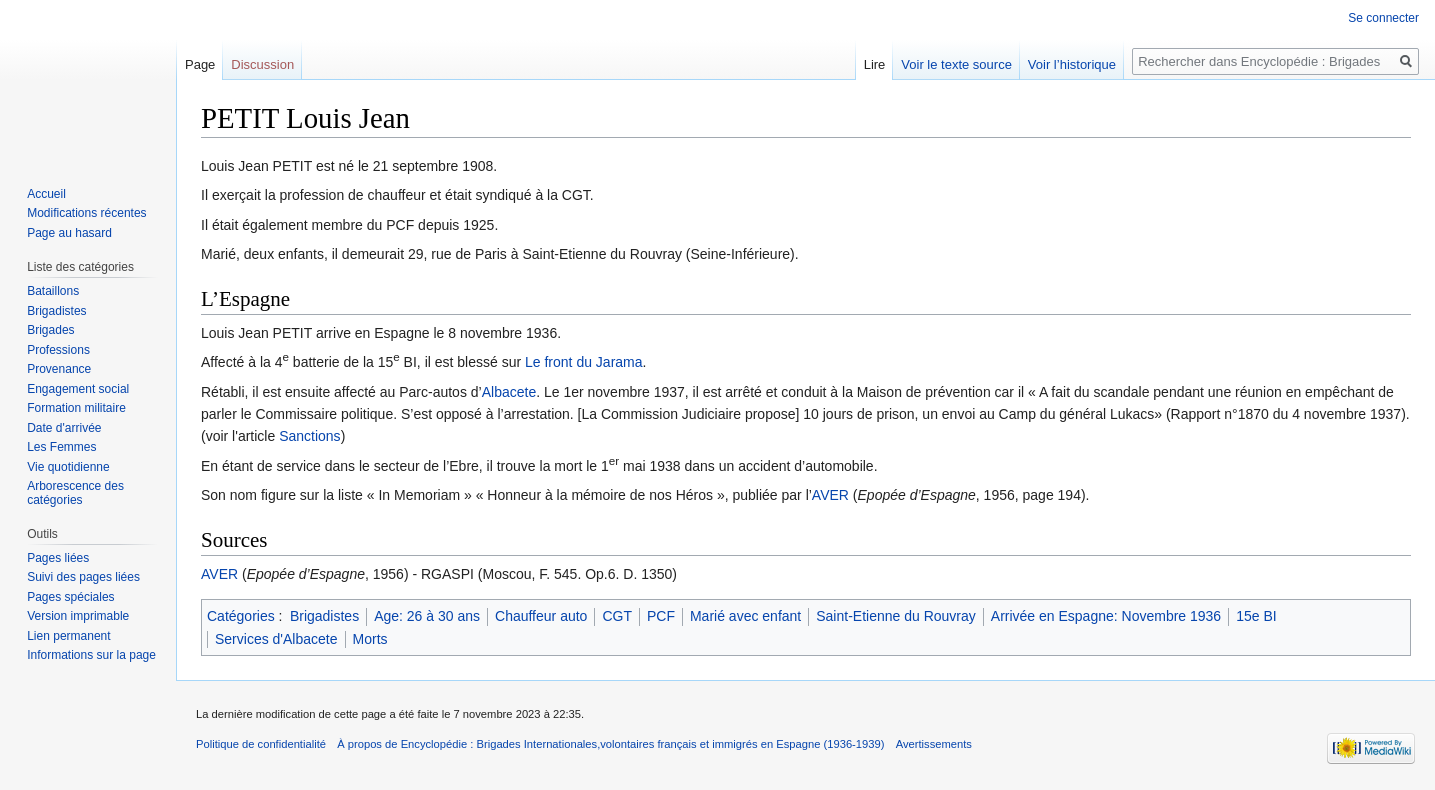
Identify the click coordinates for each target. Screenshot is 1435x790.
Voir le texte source (956, 64)
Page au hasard (69, 233)
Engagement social (78, 389)
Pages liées (58, 558)
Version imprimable (78, 616)
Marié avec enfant (745, 616)
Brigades (50, 330)
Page (200, 64)
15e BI (1256, 616)
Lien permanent (68, 636)
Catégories (241, 616)
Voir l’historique (1072, 64)
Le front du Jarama (584, 362)
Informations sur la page (91, 655)
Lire (875, 64)
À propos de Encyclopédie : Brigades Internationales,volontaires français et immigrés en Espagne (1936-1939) (610, 744)
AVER (830, 495)
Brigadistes (324, 616)
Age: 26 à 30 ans (427, 616)
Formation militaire (76, 408)
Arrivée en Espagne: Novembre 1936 (1106, 616)
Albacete (509, 392)
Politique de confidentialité (261, 744)
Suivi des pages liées (83, 577)
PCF (661, 616)
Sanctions (309, 436)
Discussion (262, 64)
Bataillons (53, 291)
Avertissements (934, 744)
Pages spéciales (70, 597)
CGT (617, 616)
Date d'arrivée (64, 428)
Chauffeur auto (541, 616)
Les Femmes (61, 447)
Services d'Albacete (276, 639)
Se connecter (1383, 18)
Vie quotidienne (68, 467)
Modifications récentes (86, 213)
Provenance (59, 369)
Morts (370, 639)
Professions (58, 350)
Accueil (46, 194)
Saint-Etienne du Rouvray (896, 616)
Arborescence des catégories (75, 493)
